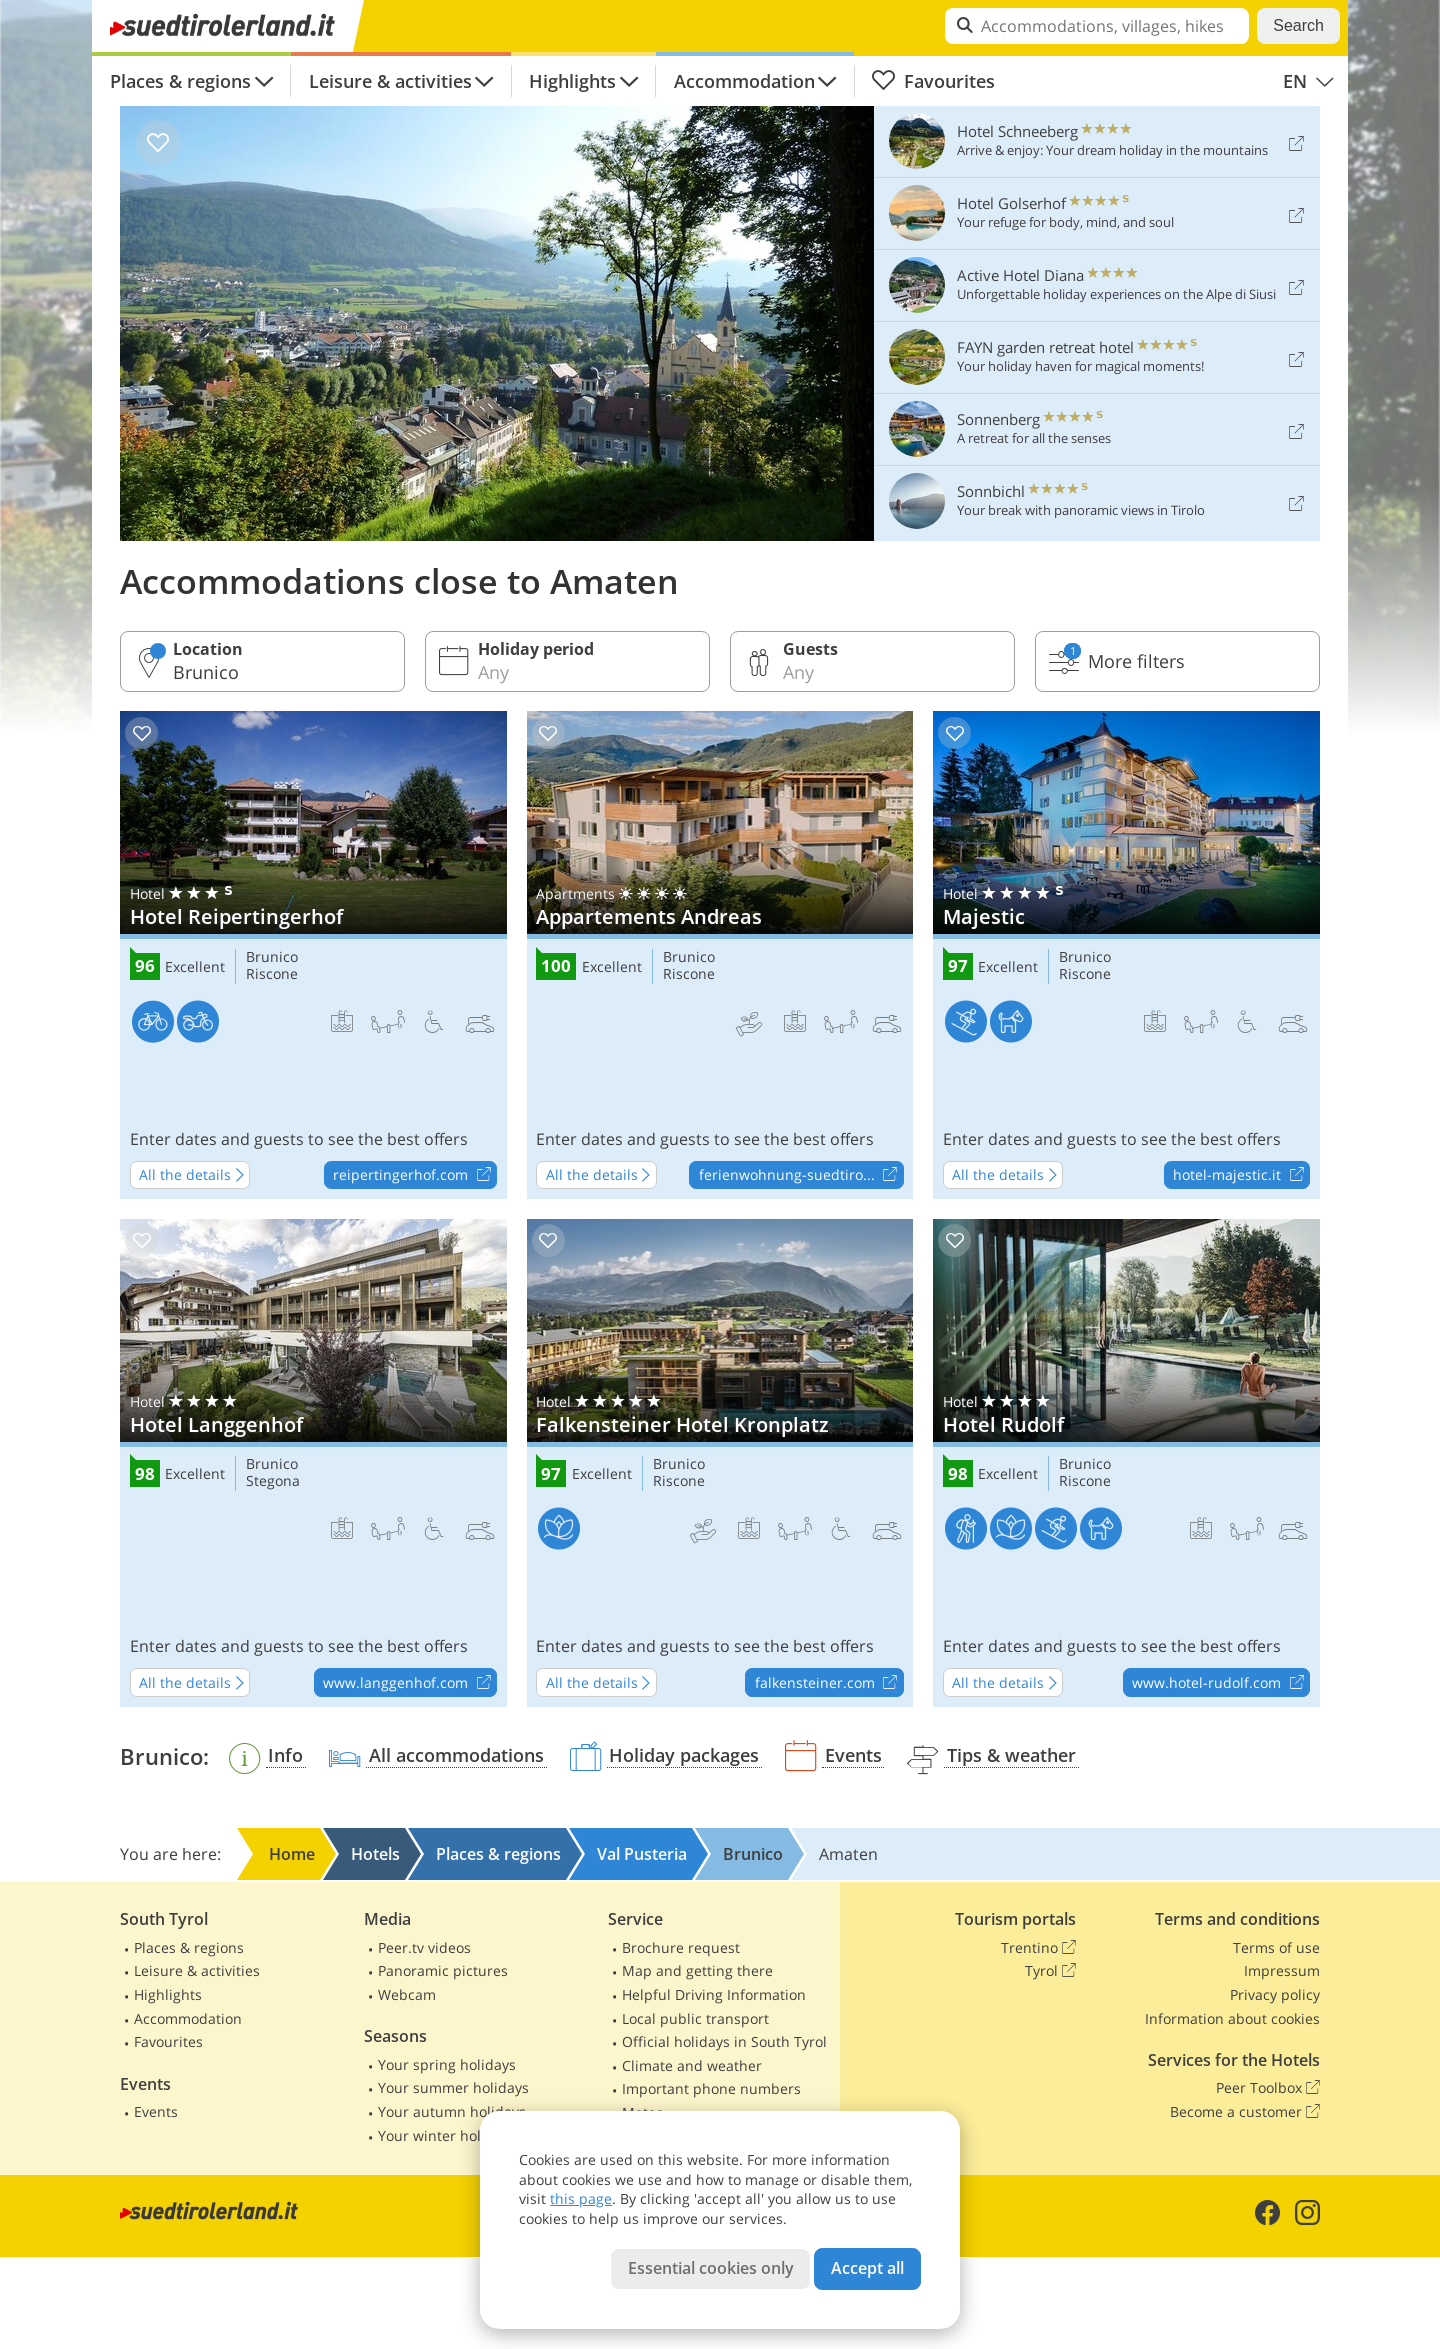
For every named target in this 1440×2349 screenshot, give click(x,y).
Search (1298, 25)
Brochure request (681, 1947)
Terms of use (1276, 1947)
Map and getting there (697, 1970)
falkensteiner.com (829, 1683)
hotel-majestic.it (1241, 1176)
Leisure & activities (390, 81)
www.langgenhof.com (409, 1683)
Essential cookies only (711, 2268)
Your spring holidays (447, 2064)
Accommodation (744, 81)
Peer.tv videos (424, 1947)
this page (581, 2198)
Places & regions (180, 81)
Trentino (1038, 1948)
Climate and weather (692, 2065)
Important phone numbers (711, 2088)
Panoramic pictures (443, 1970)
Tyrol (1050, 1971)
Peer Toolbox (1268, 2088)
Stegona (273, 1481)
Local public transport (695, 2018)
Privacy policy (1275, 1994)
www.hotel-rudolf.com (1220, 1683)
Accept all (867, 2268)
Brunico (272, 957)
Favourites (933, 81)
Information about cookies (1232, 2018)
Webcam (407, 1994)
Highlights (572, 81)
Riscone (272, 974)
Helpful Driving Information (714, 1994)
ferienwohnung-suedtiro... (801, 1176)
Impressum (1282, 1970)
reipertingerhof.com (414, 1176)
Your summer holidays (453, 2087)
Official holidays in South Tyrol (724, 2041)
